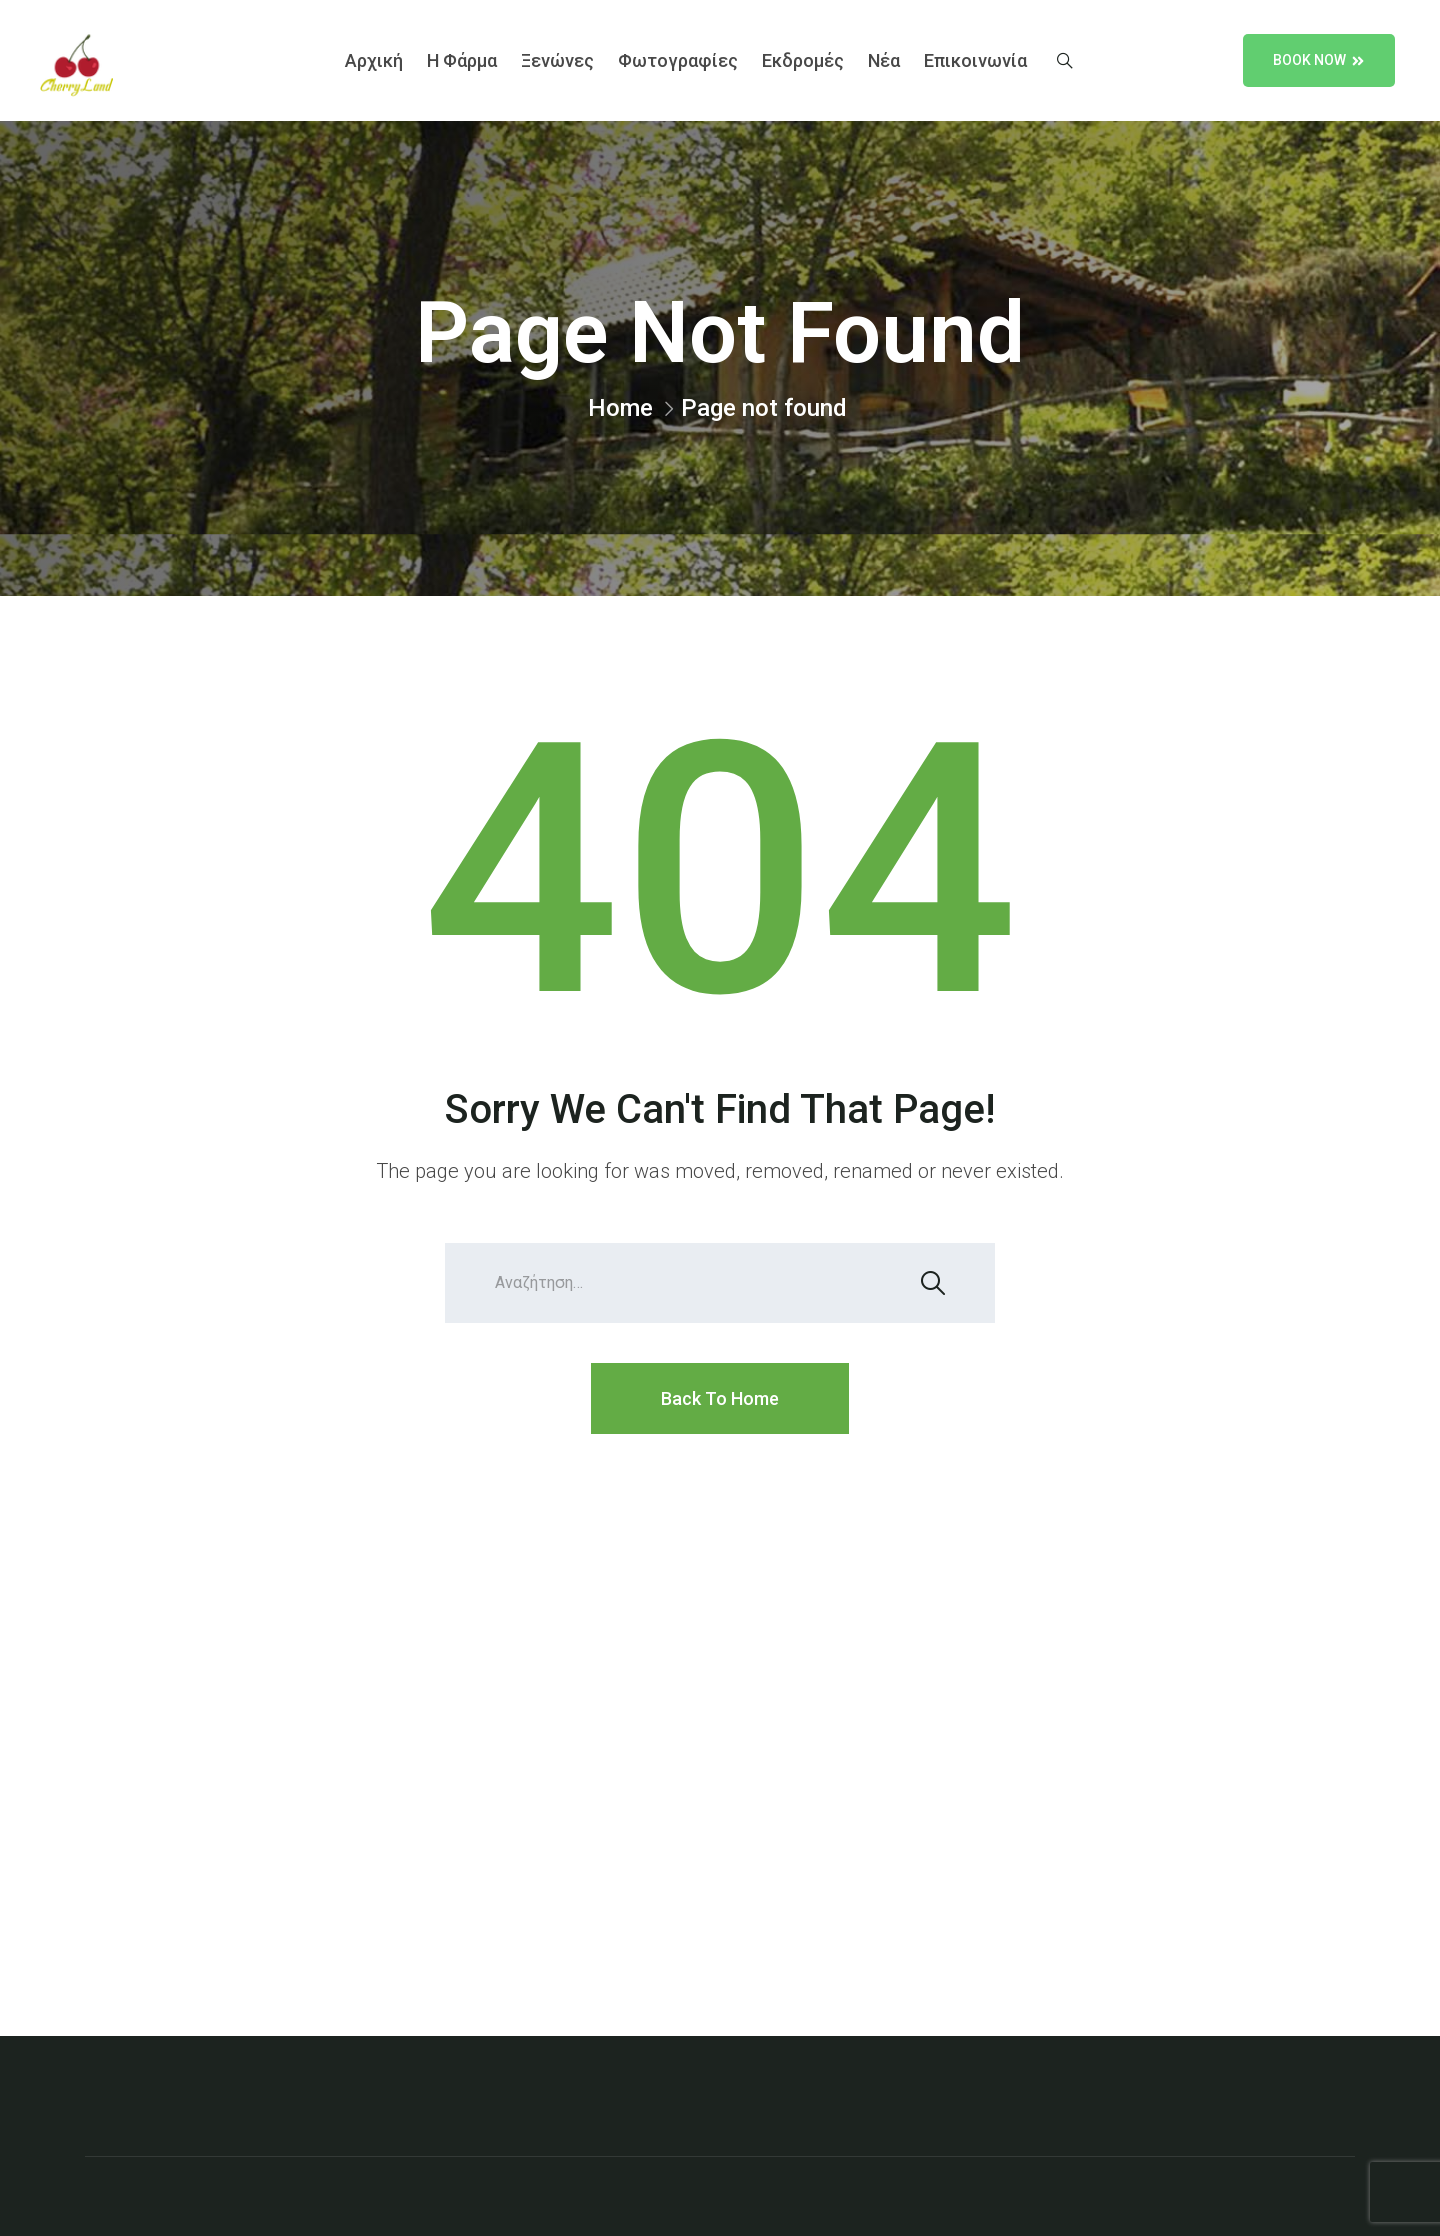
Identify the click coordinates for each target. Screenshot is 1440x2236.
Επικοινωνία (975, 60)
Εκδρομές (803, 60)
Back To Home (720, 1398)
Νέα (884, 60)
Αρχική (374, 60)
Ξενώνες (557, 60)
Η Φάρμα (462, 60)
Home (620, 408)
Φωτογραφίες (678, 60)
